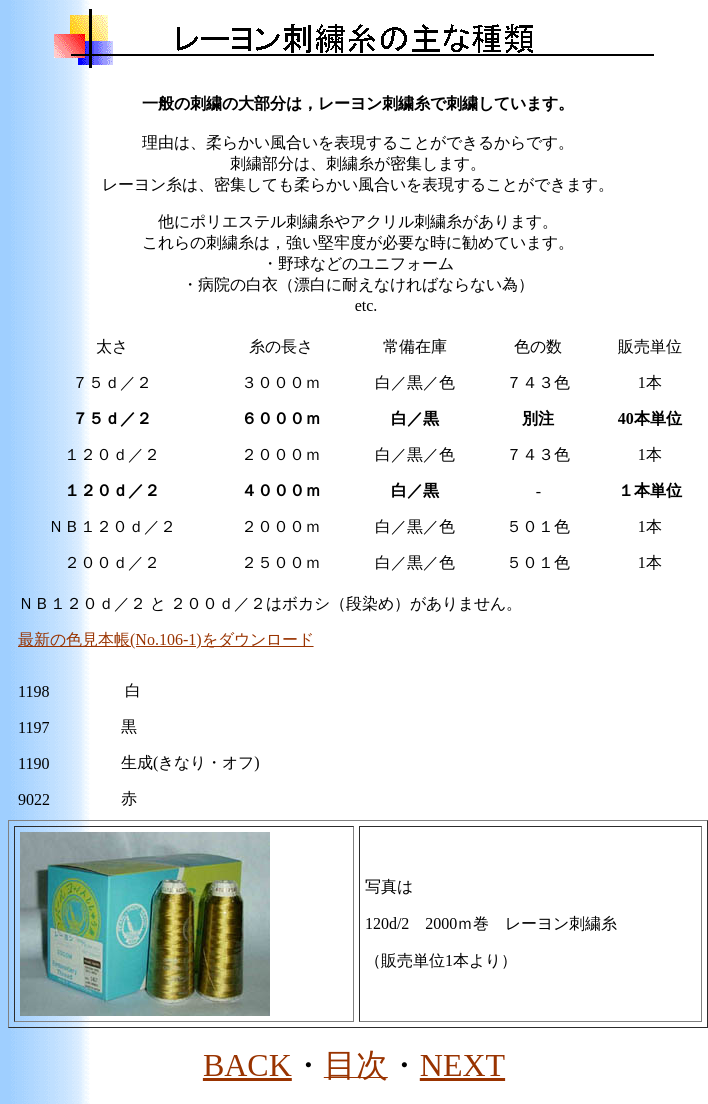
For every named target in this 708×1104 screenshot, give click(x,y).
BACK (247, 1065)
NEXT (462, 1065)
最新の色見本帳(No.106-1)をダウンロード (166, 639)
